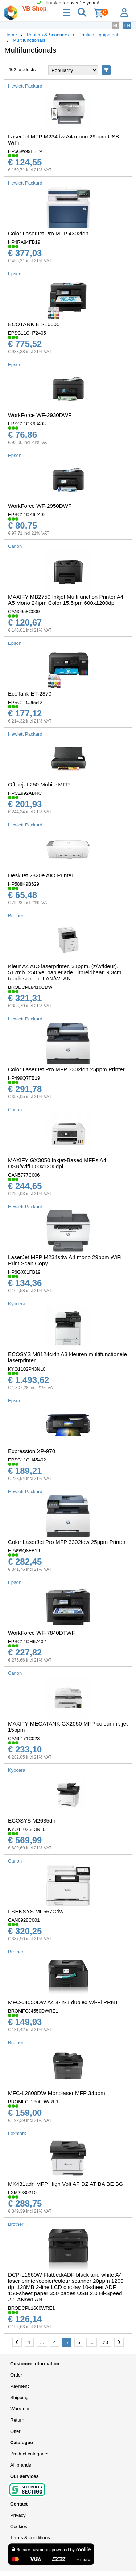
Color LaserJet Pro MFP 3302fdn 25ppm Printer (66, 1069)
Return (17, 2420)
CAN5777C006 (24, 1175)
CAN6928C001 (24, 1920)
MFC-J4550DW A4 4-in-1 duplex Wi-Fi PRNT (63, 2002)
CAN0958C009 (24, 611)
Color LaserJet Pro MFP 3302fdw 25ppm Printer (66, 1542)
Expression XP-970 (31, 1451)
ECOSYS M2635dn (31, 1820)
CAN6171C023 (24, 1738)
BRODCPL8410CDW (30, 987)
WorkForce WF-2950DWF (39, 506)
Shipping (19, 2397)
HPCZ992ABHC (25, 793)
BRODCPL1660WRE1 (31, 2308)
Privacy (18, 2515)
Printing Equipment (98, 34)
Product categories (29, 2453)
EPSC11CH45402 (27, 1460)
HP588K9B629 (23, 884)
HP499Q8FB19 (24, 1550)
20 (105, 2342)
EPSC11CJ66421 (26, 702)
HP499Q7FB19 (24, 1078)
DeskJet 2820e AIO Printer (40, 875)
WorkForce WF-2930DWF (39, 415)
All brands (20, 2465)
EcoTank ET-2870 (29, 694)
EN (127, 25)
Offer (15, 2431)
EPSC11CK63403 (27, 423)
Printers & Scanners (48, 34)
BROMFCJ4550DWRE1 (33, 2011)
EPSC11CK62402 (27, 514)
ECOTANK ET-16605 (34, 324)
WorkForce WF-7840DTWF (41, 1633)
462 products (22, 69)
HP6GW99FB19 (25, 151)
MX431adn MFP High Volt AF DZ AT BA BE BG (65, 2184)
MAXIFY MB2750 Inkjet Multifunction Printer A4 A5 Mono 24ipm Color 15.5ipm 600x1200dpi (65, 600)
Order (16, 2375)
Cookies (18, 2526)
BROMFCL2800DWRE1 (33, 2101)
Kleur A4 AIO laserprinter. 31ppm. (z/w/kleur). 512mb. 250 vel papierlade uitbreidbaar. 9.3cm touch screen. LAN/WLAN (64, 972)
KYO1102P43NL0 (26, 1369)
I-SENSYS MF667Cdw (35, 1911)
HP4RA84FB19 (24, 242)
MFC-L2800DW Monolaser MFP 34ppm (56, 2093)
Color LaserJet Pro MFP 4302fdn (48, 233)
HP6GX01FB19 (24, 1272)
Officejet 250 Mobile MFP (39, 784)
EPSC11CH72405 (27, 333)
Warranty (19, 2408)
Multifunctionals (29, 40)
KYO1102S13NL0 (26, 1829)
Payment (19, 2386)
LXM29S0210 (22, 2192)
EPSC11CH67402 (27, 1641)
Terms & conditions (30, 2537)
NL (115, 25)
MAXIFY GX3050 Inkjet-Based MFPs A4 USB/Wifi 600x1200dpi (57, 1163)
